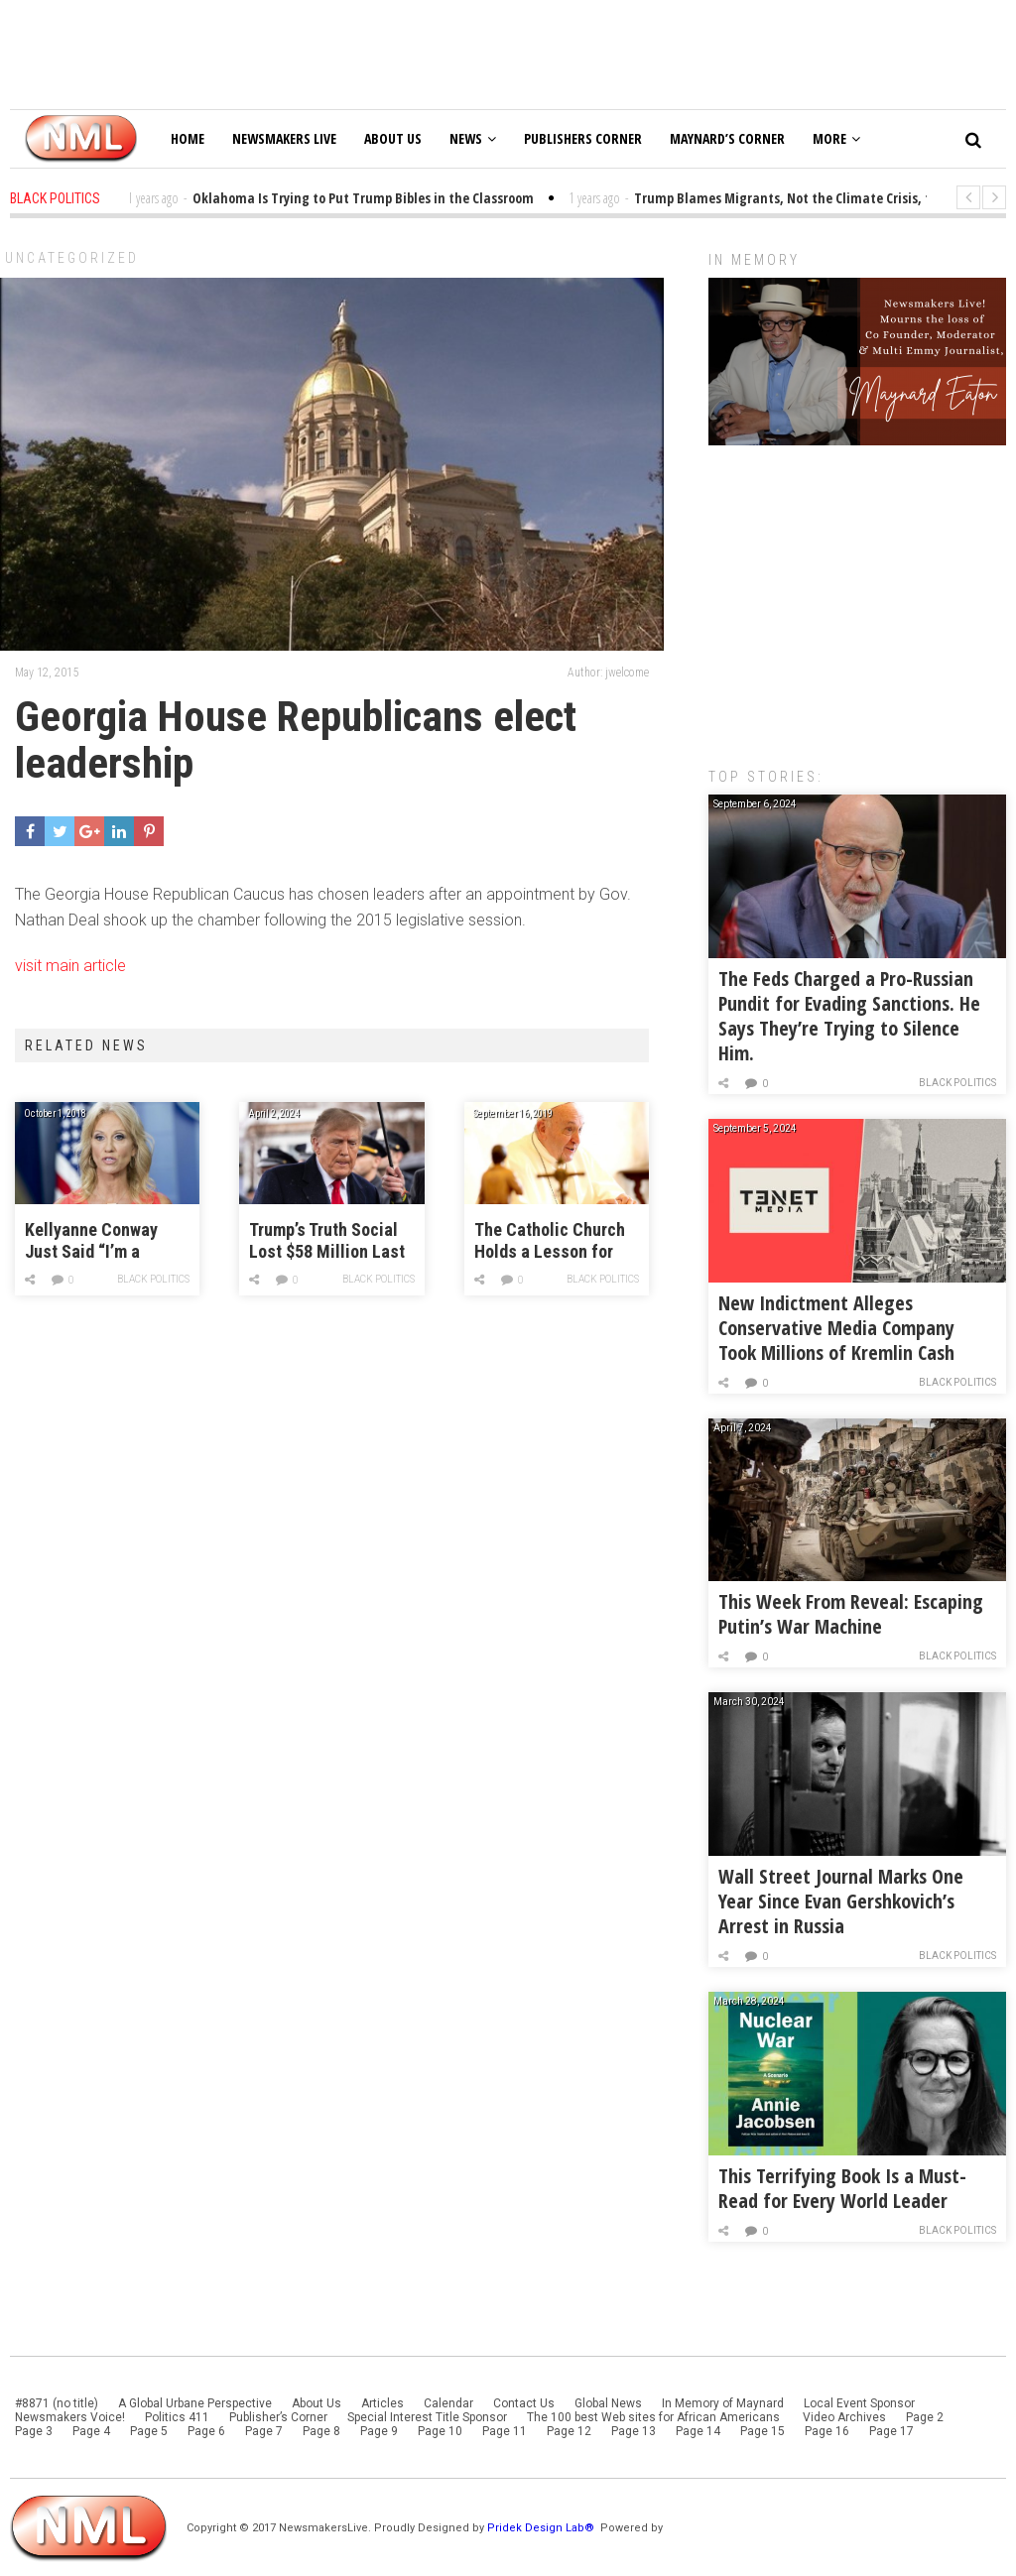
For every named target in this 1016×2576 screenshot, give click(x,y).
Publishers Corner (583, 138)
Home (187, 138)
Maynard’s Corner (727, 138)
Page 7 (264, 2431)
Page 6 (206, 2431)
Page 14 (698, 2431)
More (836, 138)
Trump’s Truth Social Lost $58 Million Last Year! (327, 1241)
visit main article (70, 965)
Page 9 (379, 2431)
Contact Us (524, 2403)
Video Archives (844, 2417)
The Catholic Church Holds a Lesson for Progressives (549, 1241)
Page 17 (891, 2431)
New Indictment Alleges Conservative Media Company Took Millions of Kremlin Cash (836, 1327)
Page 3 (34, 2431)
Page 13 (633, 2431)
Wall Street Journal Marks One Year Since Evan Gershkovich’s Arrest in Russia (840, 1901)
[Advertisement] (857, 596)
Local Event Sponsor (859, 2403)
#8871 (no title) (56, 2403)
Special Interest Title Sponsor (427, 2417)
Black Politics (153, 1279)
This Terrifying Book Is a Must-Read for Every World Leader (842, 2188)
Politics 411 (177, 2417)
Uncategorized (72, 258)
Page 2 (925, 2417)
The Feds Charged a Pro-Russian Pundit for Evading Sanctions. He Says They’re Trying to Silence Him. (849, 1015)
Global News (608, 2403)
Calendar (448, 2403)
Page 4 (91, 2431)
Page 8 (321, 2431)
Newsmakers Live (284, 138)
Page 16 (827, 2431)
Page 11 (504, 2431)
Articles (382, 2403)
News (472, 138)
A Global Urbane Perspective (195, 2403)
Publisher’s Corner (278, 2417)
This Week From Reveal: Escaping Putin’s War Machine (850, 1614)
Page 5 (149, 2431)
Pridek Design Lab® (542, 2527)
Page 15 (762, 2431)
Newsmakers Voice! (70, 2417)
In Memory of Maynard (723, 2403)
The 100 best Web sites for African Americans (655, 2417)
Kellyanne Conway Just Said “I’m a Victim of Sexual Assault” (91, 1241)
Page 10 (440, 2431)
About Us (393, 138)
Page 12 (569, 2431)
